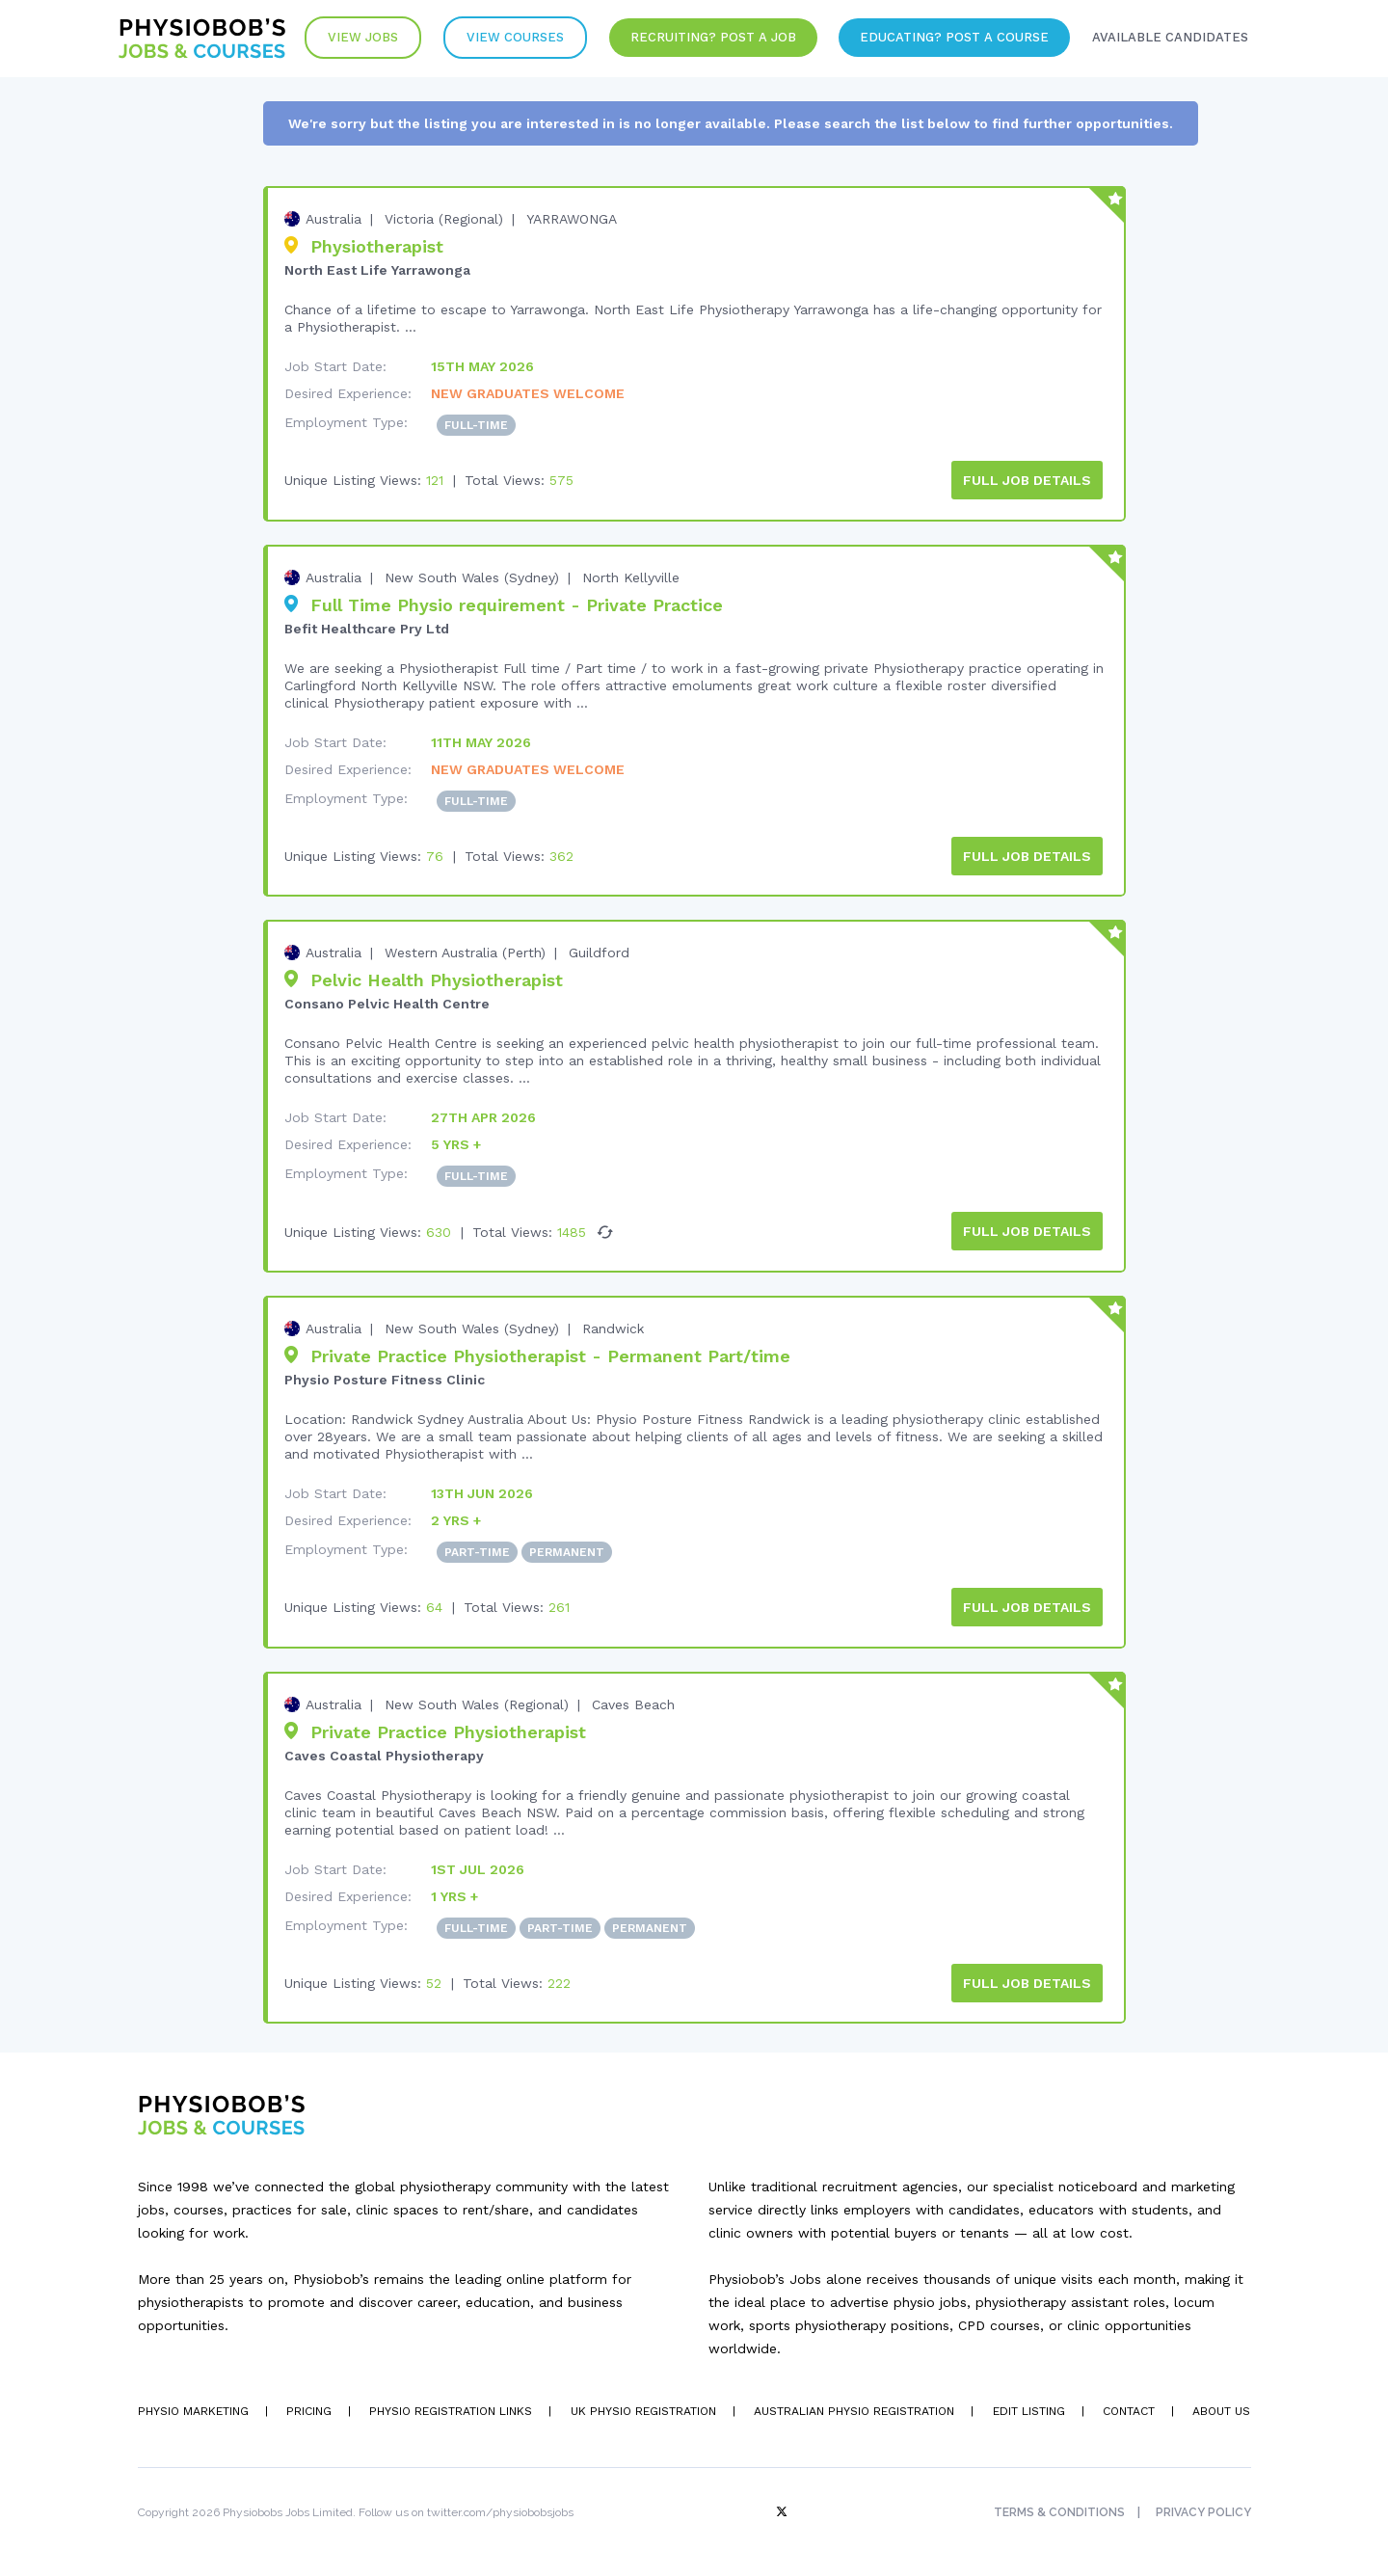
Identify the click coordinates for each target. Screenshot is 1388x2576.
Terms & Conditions (1059, 2509)
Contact (1128, 2408)
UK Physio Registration (642, 2408)
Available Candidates (1169, 38)
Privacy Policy (1203, 2509)
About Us (1221, 2408)
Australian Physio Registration (852, 2408)
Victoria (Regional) (444, 219)
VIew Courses (510, 38)
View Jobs (357, 38)
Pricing (308, 2408)
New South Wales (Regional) (477, 1701)
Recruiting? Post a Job (709, 38)
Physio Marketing (193, 2408)
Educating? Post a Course (952, 38)
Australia (333, 219)
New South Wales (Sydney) (472, 576)
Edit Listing (1027, 2408)
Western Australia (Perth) (465, 951)
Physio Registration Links (450, 2408)
